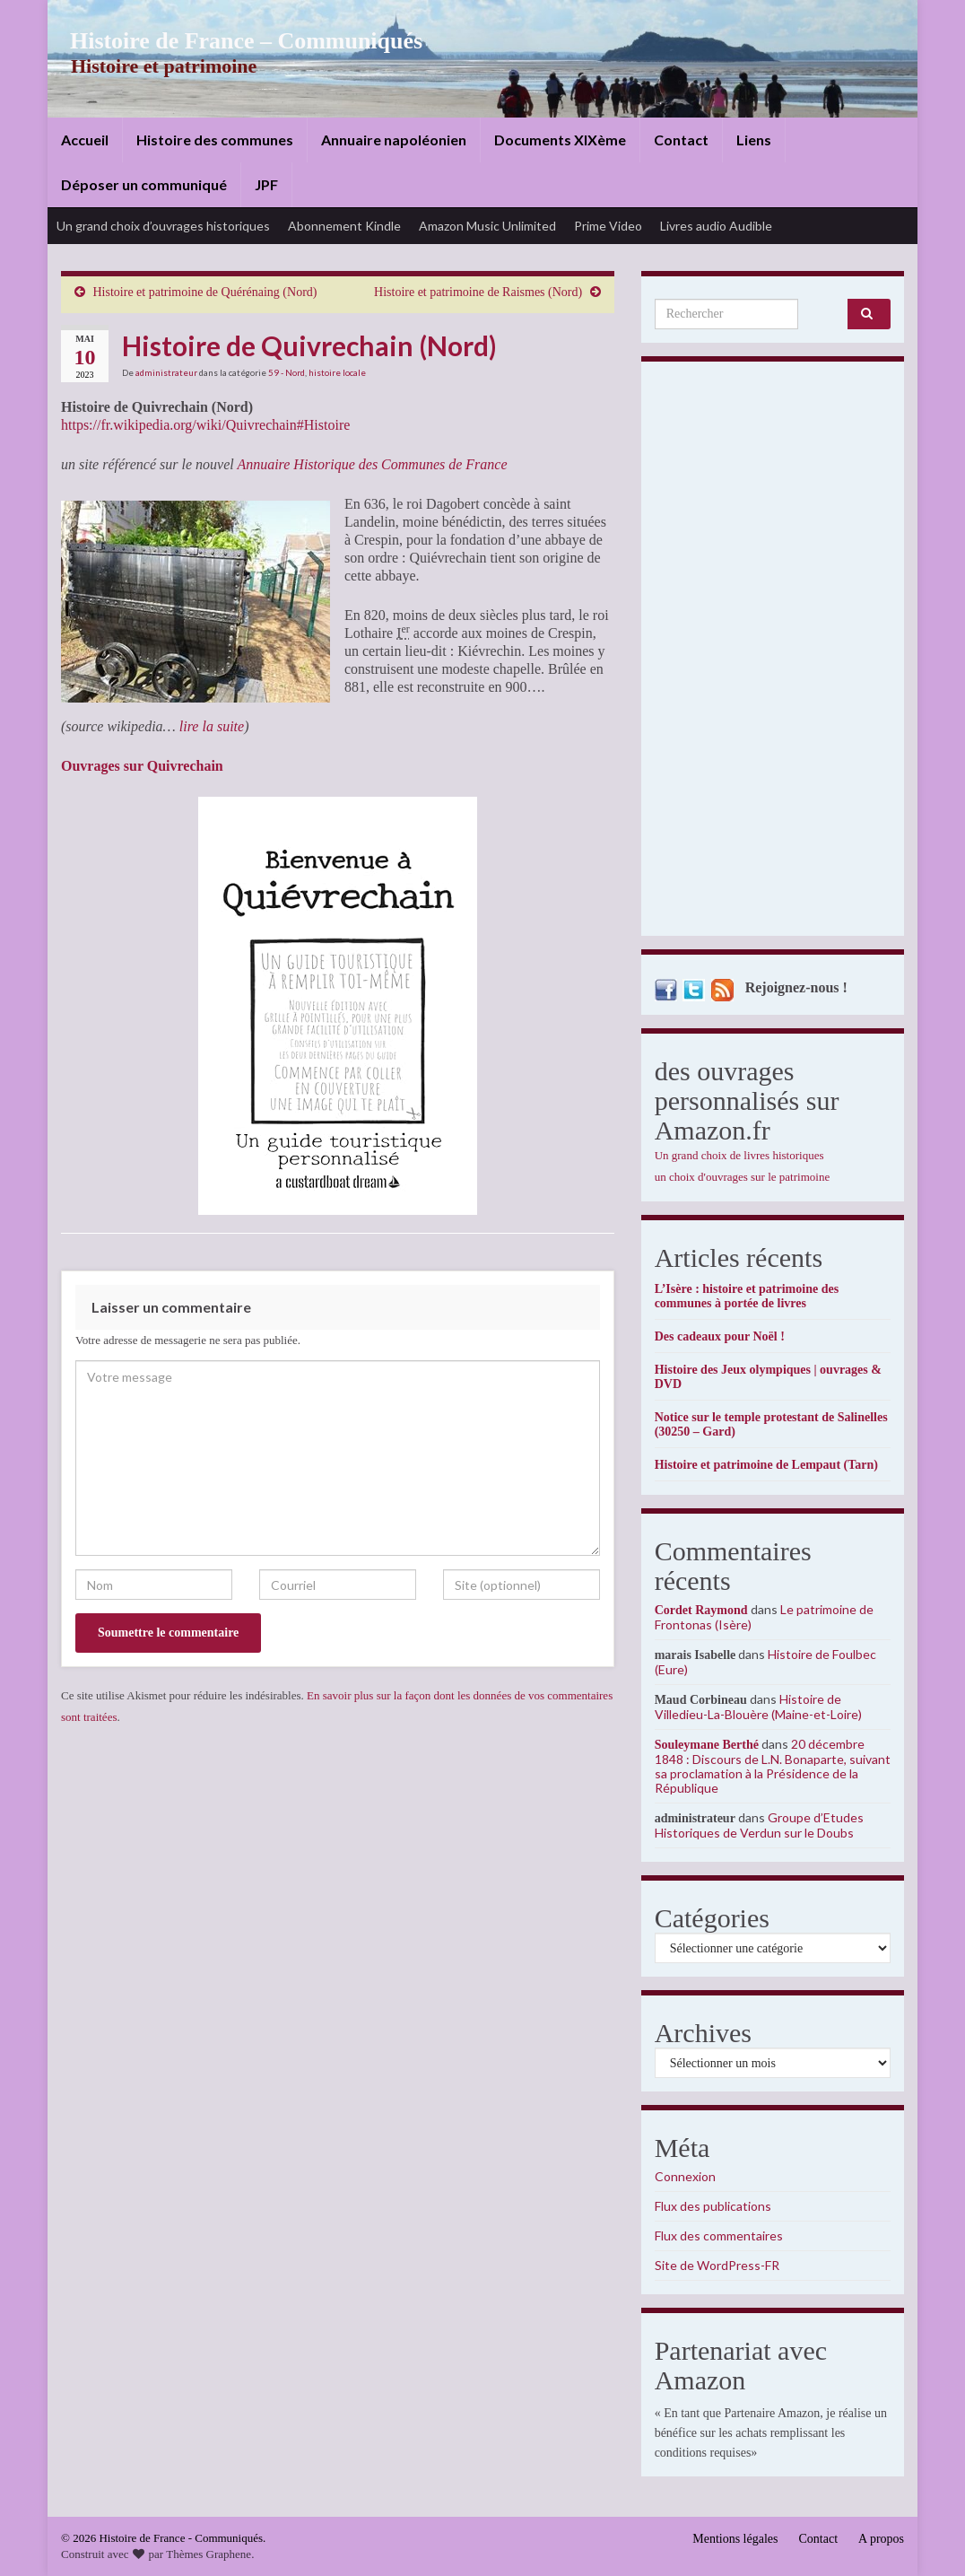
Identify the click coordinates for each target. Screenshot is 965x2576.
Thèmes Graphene (208, 2554)
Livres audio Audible (716, 225)
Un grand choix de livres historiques (739, 1155)
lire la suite (211, 726)
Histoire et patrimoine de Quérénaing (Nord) (205, 292)
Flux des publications (713, 2206)
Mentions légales (735, 2538)
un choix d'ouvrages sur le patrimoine (742, 1176)
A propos (881, 2538)
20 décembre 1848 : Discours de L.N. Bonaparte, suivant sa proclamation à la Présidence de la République (773, 1765)
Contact (681, 139)
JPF (266, 184)
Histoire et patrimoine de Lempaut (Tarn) (766, 1464)
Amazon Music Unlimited (487, 225)
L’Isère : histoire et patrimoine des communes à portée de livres (747, 1296)
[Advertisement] (773, 653)
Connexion (685, 2176)
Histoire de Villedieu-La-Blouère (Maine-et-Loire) (758, 1706)
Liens (753, 139)
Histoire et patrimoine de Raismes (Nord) (478, 292)
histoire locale (337, 372)
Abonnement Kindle (344, 225)
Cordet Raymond (701, 1610)
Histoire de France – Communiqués (232, 41)
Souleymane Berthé (707, 1744)
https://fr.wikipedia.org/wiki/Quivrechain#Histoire (205, 424)
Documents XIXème (560, 139)
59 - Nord (286, 372)
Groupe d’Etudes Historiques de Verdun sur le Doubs (759, 1825)
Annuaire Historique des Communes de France (372, 464)
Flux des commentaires (719, 2235)
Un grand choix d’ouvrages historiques (163, 225)
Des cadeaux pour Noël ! (720, 1336)
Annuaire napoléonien (393, 139)
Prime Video (608, 225)
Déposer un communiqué (144, 184)
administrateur (166, 372)
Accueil (85, 139)
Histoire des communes (214, 139)
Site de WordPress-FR (717, 2265)
